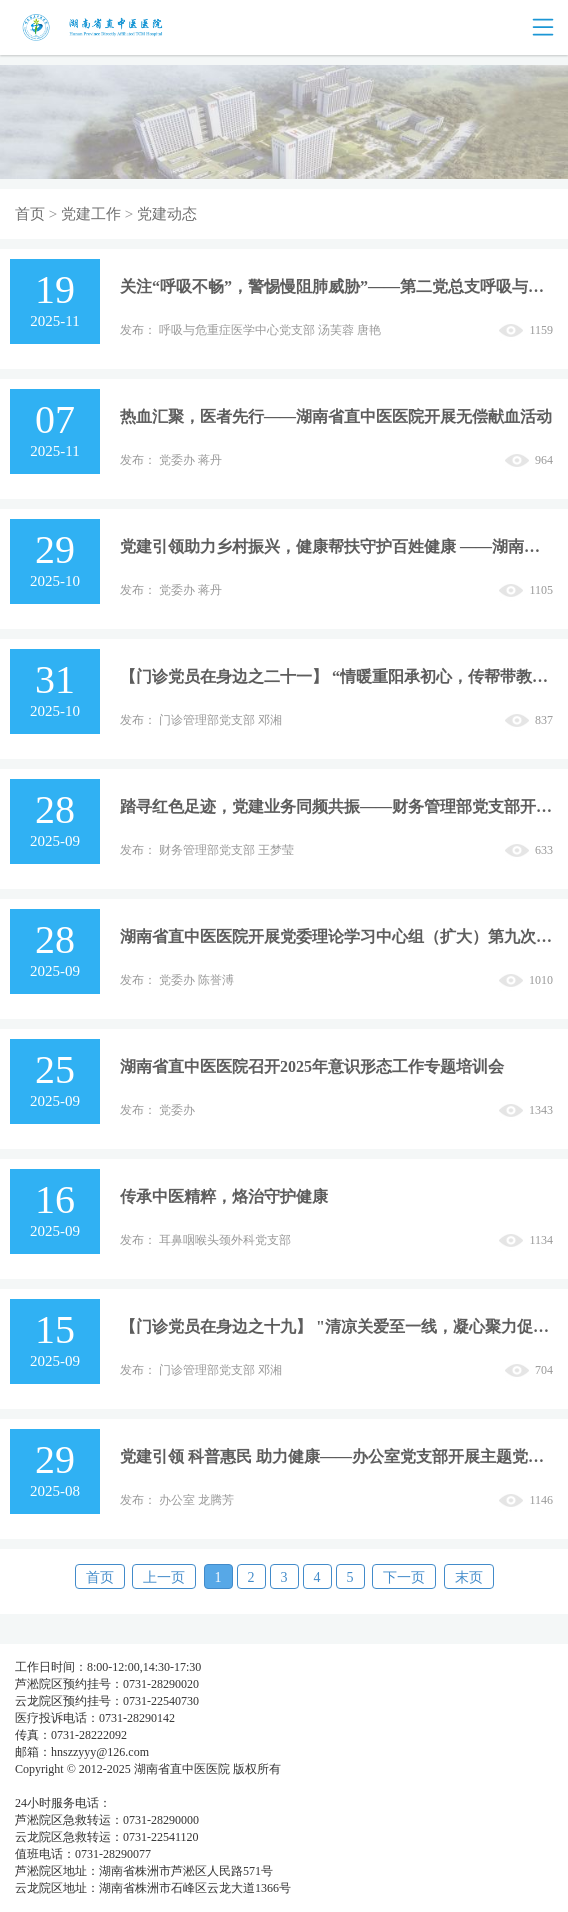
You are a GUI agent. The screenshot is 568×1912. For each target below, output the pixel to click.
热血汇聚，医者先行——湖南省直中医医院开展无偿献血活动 (336, 416)
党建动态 (167, 214)
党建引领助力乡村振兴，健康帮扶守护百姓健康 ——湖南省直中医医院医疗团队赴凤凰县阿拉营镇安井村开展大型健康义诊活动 (336, 546)
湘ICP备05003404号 (66, 1786)
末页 (469, 1577)
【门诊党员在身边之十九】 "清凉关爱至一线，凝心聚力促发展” (336, 1326)
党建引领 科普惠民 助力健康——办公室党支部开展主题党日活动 (336, 1456)
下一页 (404, 1577)
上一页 (164, 1577)
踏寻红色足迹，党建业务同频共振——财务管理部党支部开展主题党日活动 (336, 806)
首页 (30, 214)
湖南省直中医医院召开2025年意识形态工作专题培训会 (312, 1066)
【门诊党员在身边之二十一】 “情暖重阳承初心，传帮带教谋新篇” (336, 676)
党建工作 (91, 214)
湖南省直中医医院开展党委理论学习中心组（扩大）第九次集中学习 (336, 936)
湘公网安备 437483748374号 (197, 1786)
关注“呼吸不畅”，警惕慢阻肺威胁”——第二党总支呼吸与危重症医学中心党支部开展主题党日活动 (336, 286)
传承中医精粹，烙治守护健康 (224, 1196)
